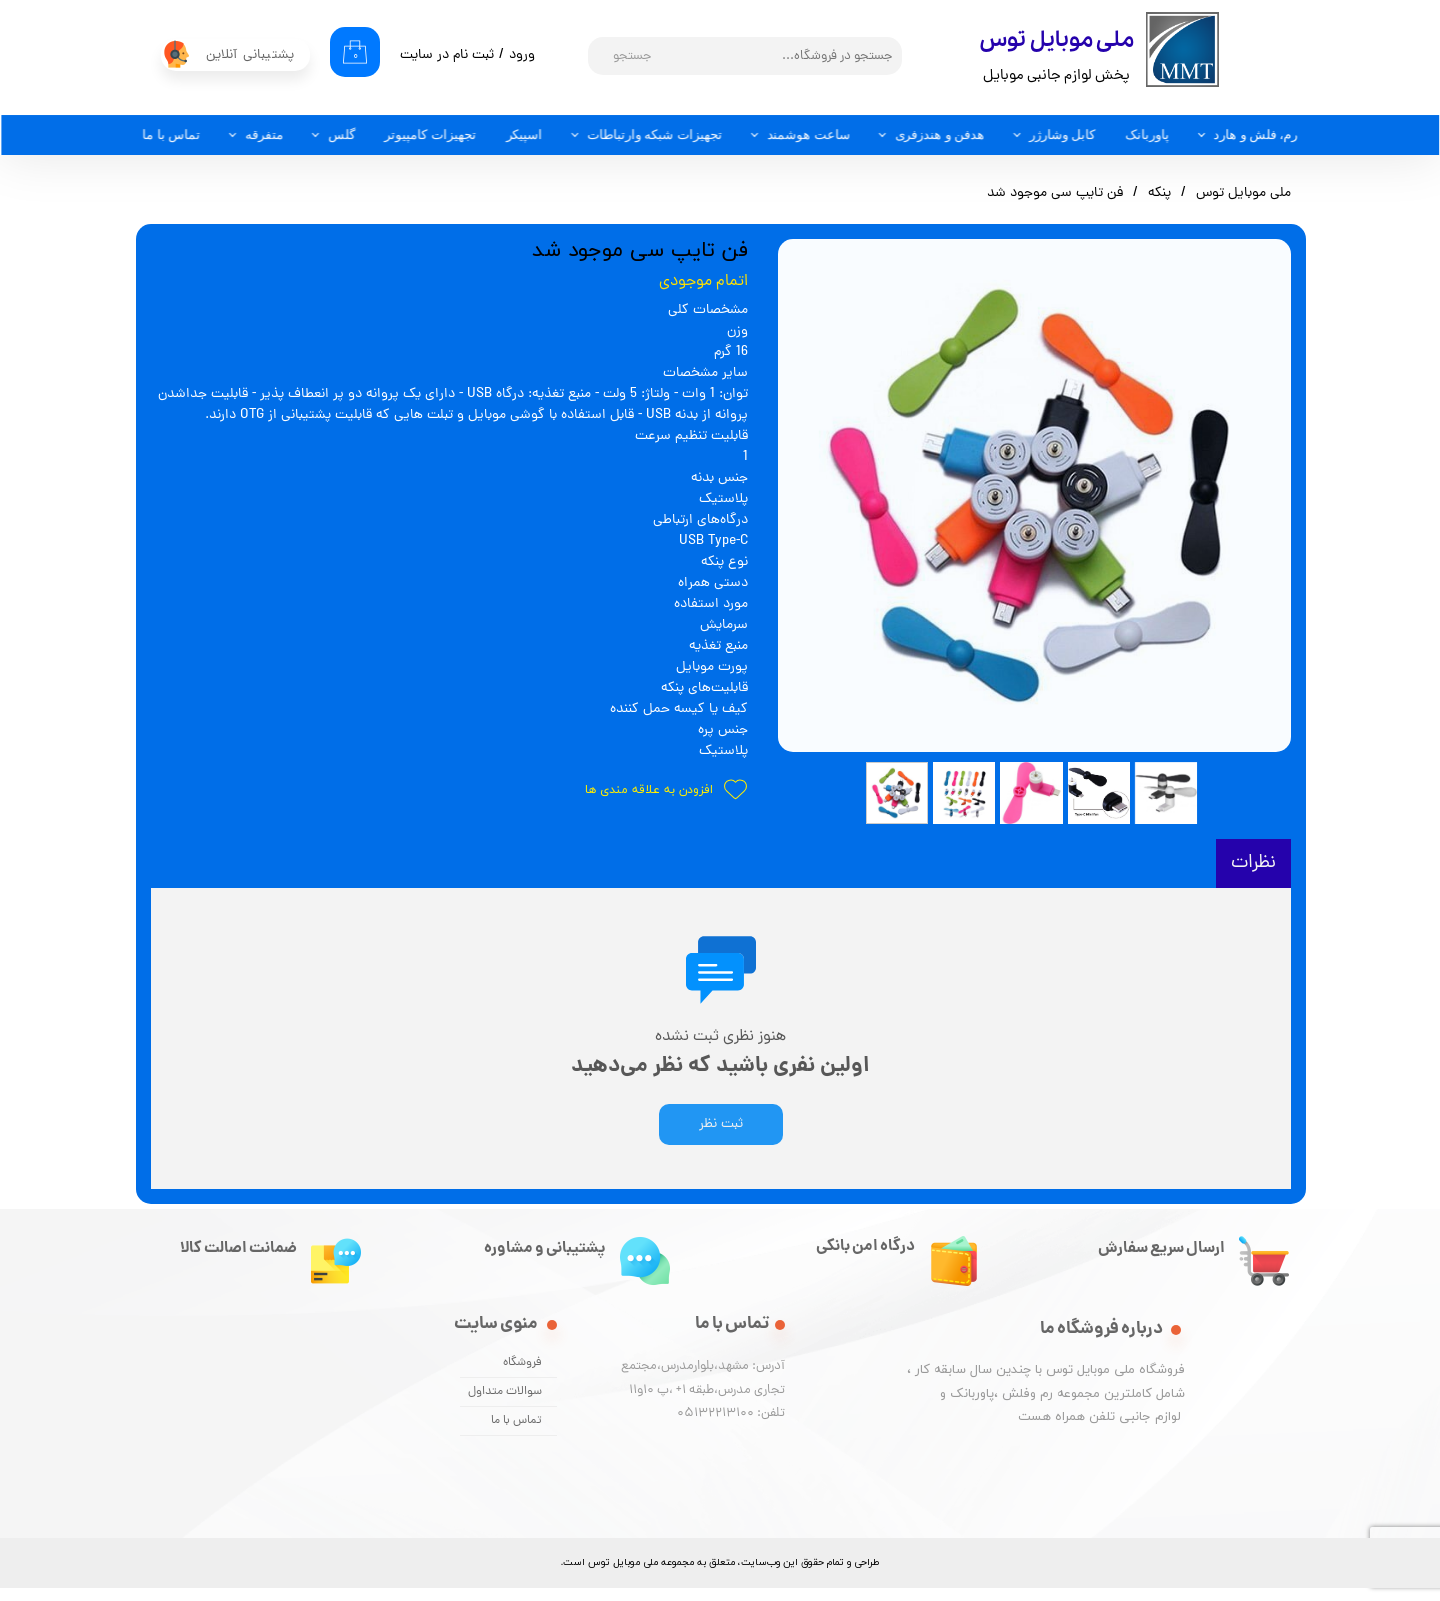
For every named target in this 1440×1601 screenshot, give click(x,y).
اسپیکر (524, 134)
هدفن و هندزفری (939, 134)
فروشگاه (522, 1376)
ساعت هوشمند (808, 134)
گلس (341, 134)
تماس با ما (171, 134)
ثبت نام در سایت (447, 55)
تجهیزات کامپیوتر (430, 134)
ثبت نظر (721, 1137)
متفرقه (264, 134)
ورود (522, 55)
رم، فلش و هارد (1256, 134)
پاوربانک (1147, 134)
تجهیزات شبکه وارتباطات (655, 134)
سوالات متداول (505, 1405)
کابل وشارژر (1062, 134)
